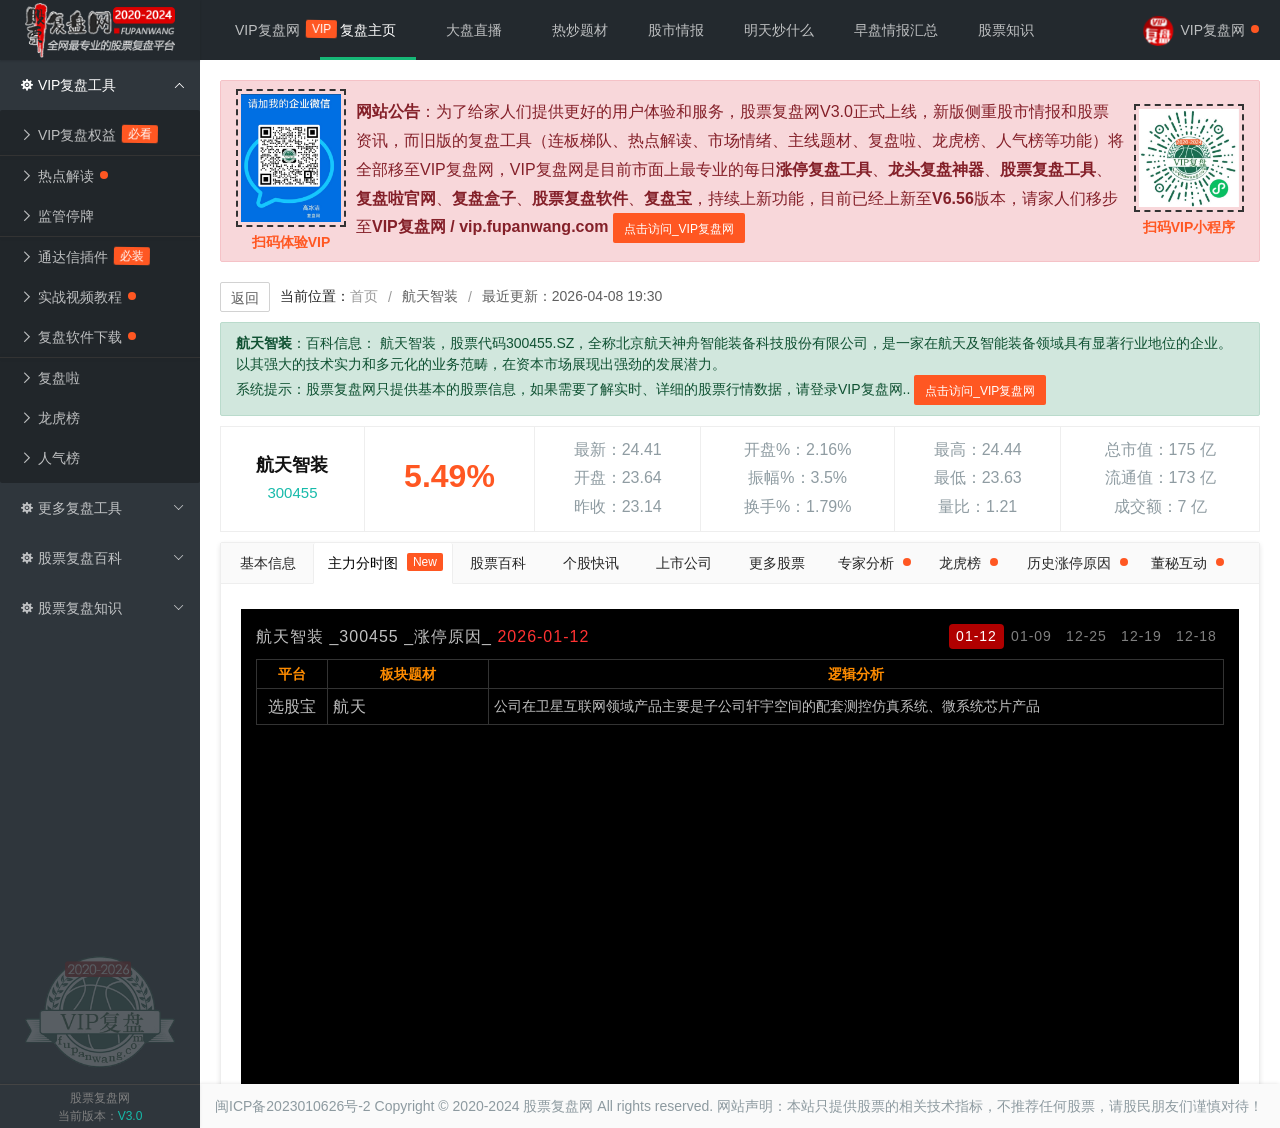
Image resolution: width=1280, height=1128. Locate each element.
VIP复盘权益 (89, 134)
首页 (364, 296)
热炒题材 (580, 30)
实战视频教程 (78, 297)
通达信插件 (85, 256)
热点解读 (64, 176)
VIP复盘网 (277, 29)
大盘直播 (474, 30)
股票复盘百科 (102, 558)
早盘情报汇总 (896, 30)
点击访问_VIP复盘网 (679, 229)
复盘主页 (368, 30)
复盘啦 (50, 378)
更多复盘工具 (102, 508)
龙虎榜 (50, 418)
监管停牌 (57, 216)
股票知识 (1006, 30)
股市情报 (676, 30)
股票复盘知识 (102, 608)
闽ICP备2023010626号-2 (293, 1106)
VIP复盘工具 (102, 85)
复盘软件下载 (78, 337)
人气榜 (50, 458)
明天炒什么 (779, 30)
